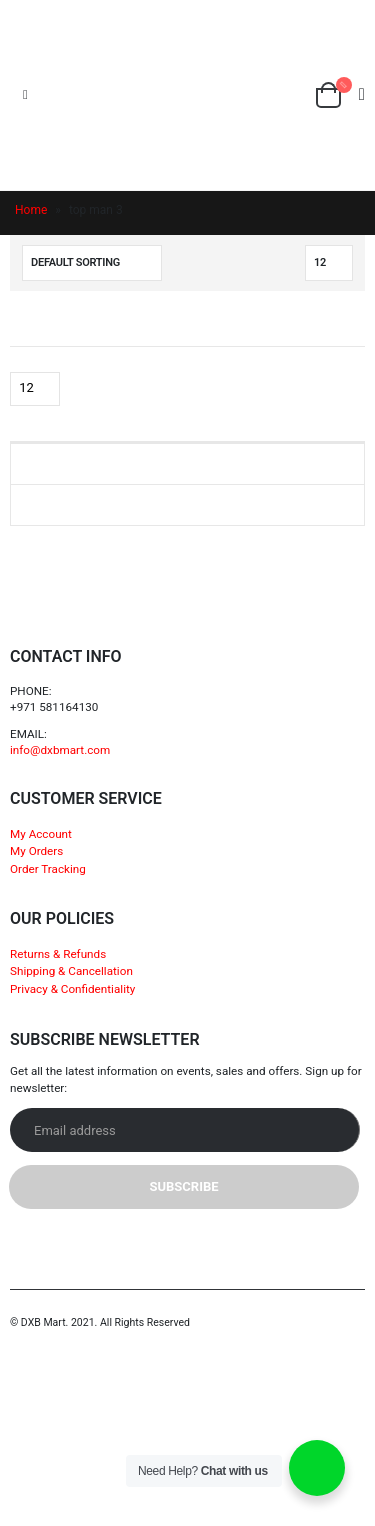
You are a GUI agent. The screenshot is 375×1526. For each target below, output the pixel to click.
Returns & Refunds (58, 954)
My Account (41, 834)
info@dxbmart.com (60, 750)
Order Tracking (48, 869)
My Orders (36, 851)
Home (31, 210)
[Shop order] (92, 263)
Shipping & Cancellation (71, 971)
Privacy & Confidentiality (72, 989)
